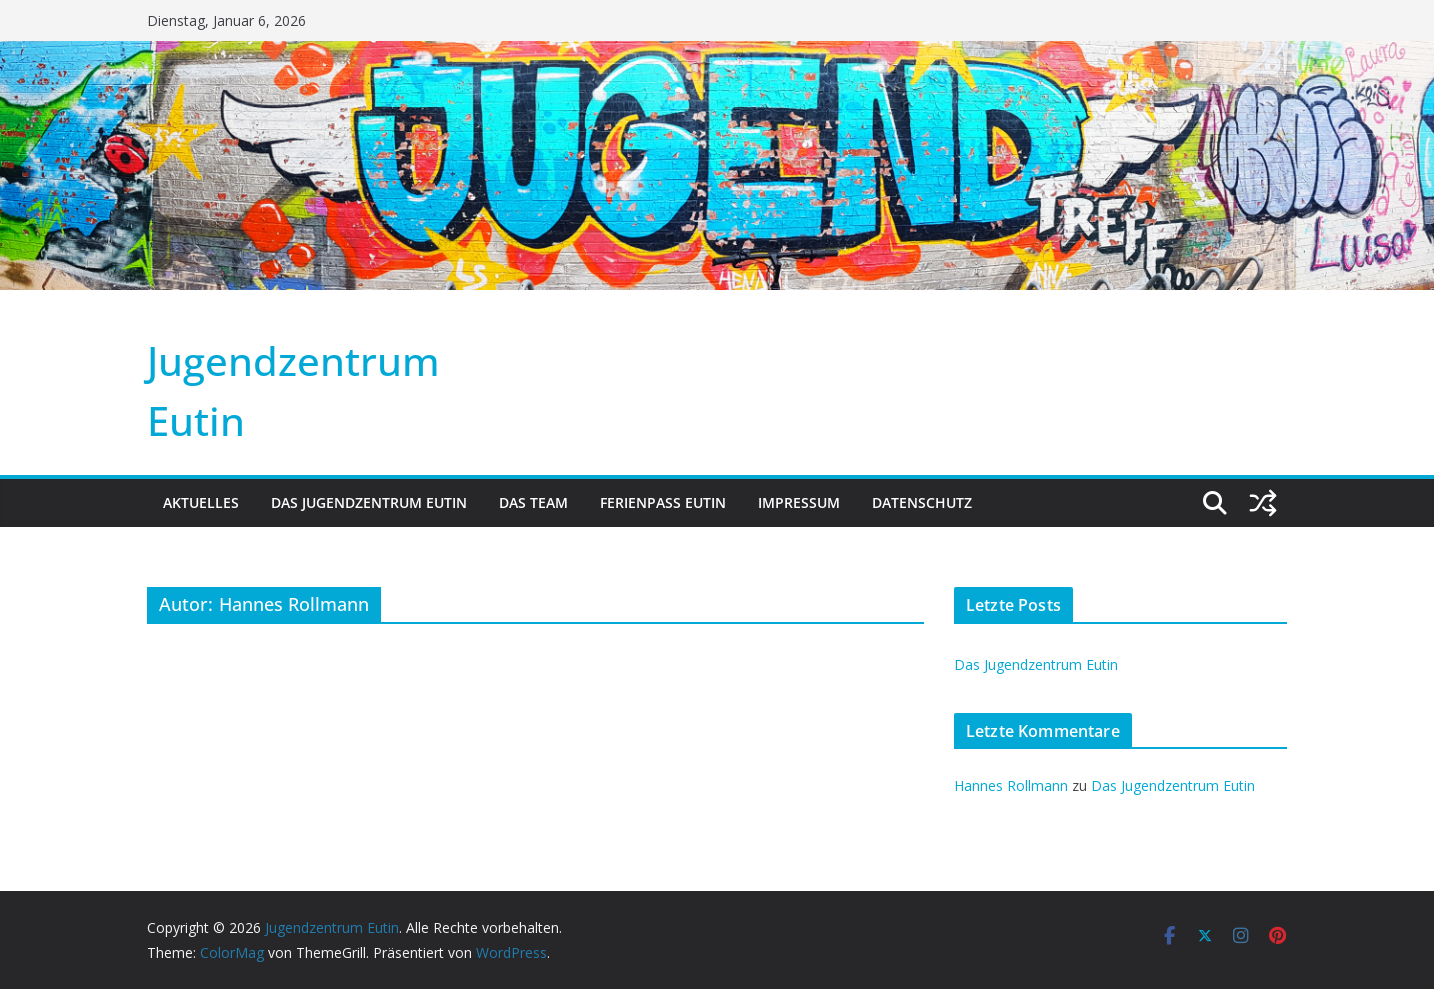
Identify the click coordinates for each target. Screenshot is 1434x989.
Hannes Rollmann (1011, 785)
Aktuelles (201, 502)
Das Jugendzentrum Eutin (369, 502)
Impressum (799, 502)
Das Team (533, 502)
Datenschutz (922, 502)
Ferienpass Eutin (663, 502)
